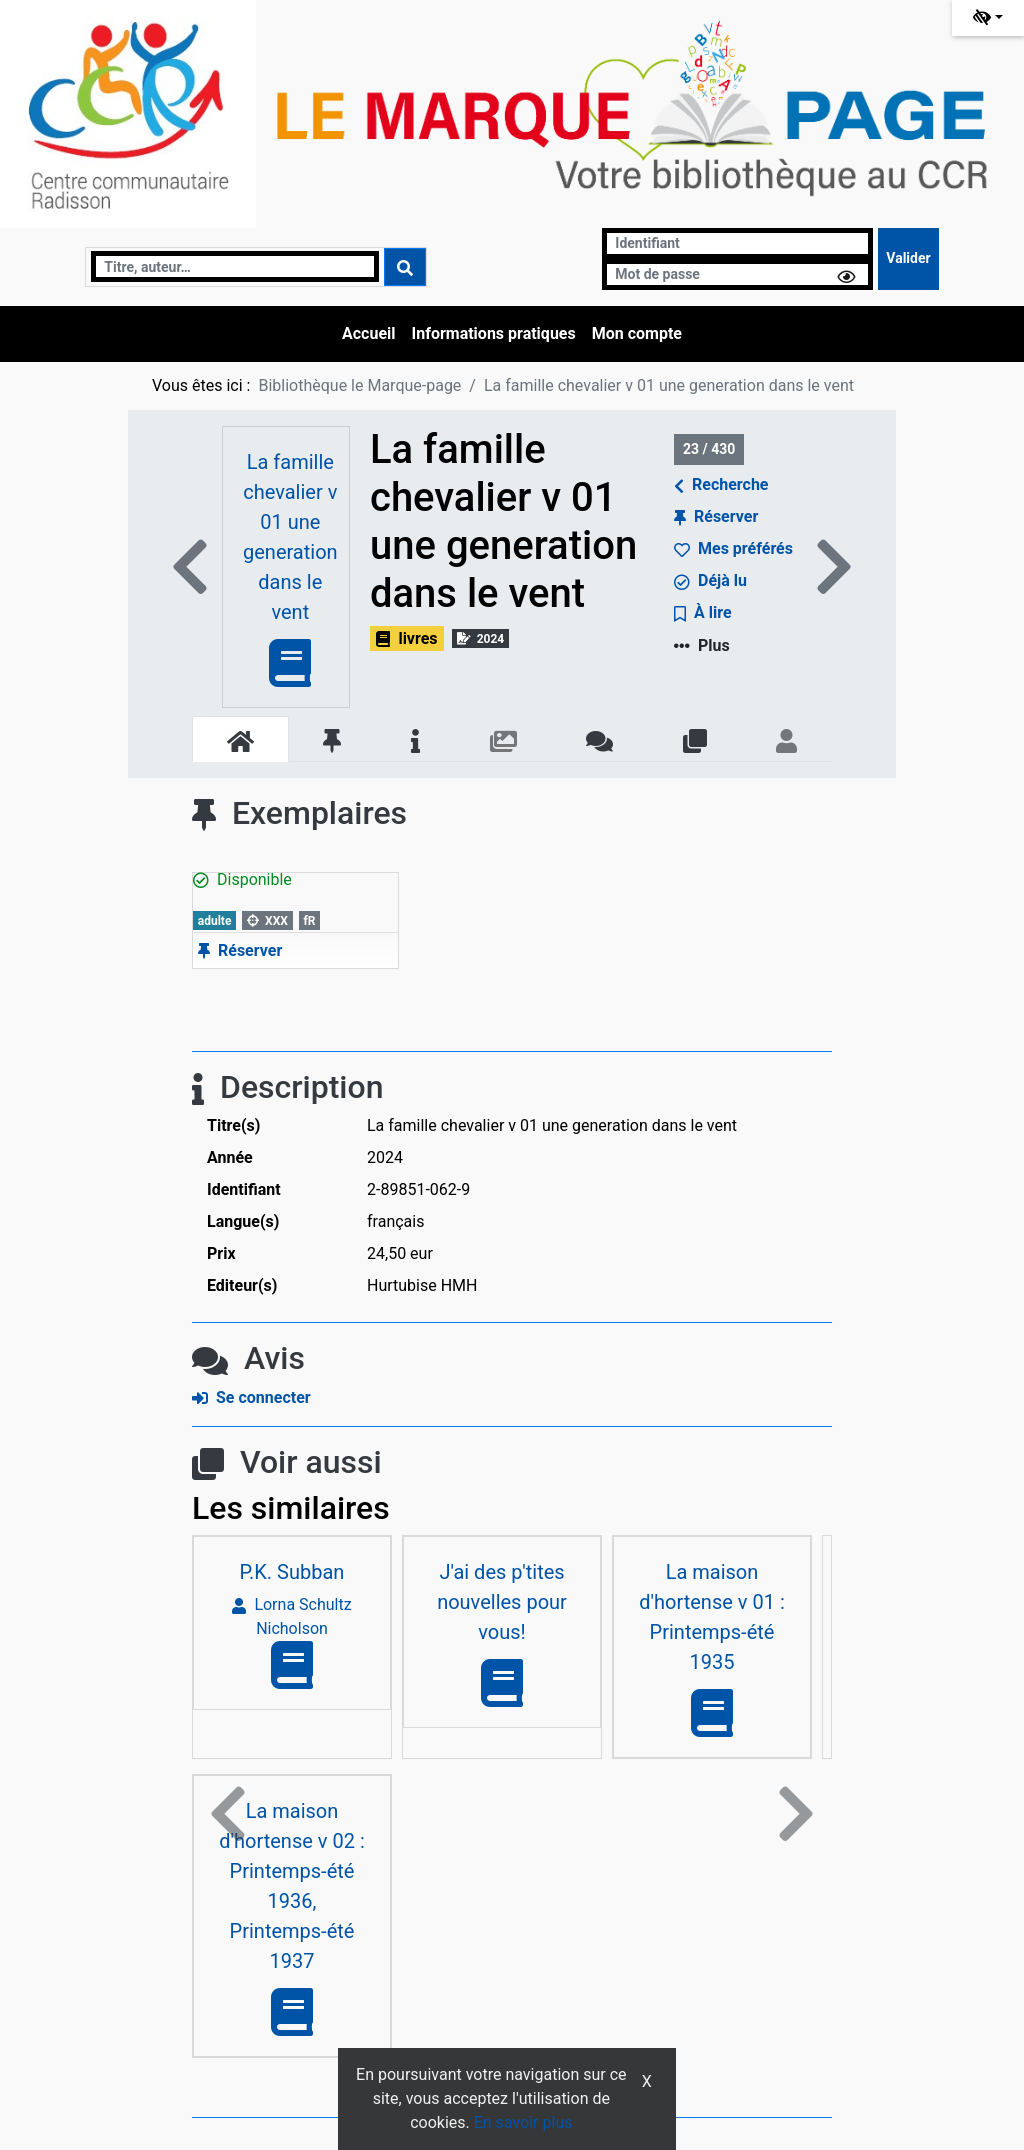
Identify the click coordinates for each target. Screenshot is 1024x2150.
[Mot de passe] (737, 274)
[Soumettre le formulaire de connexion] (908, 259)
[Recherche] (234, 266)
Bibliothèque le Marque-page (359, 385)
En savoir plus (523, 2122)
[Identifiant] (737, 243)
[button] (228, 1814)
